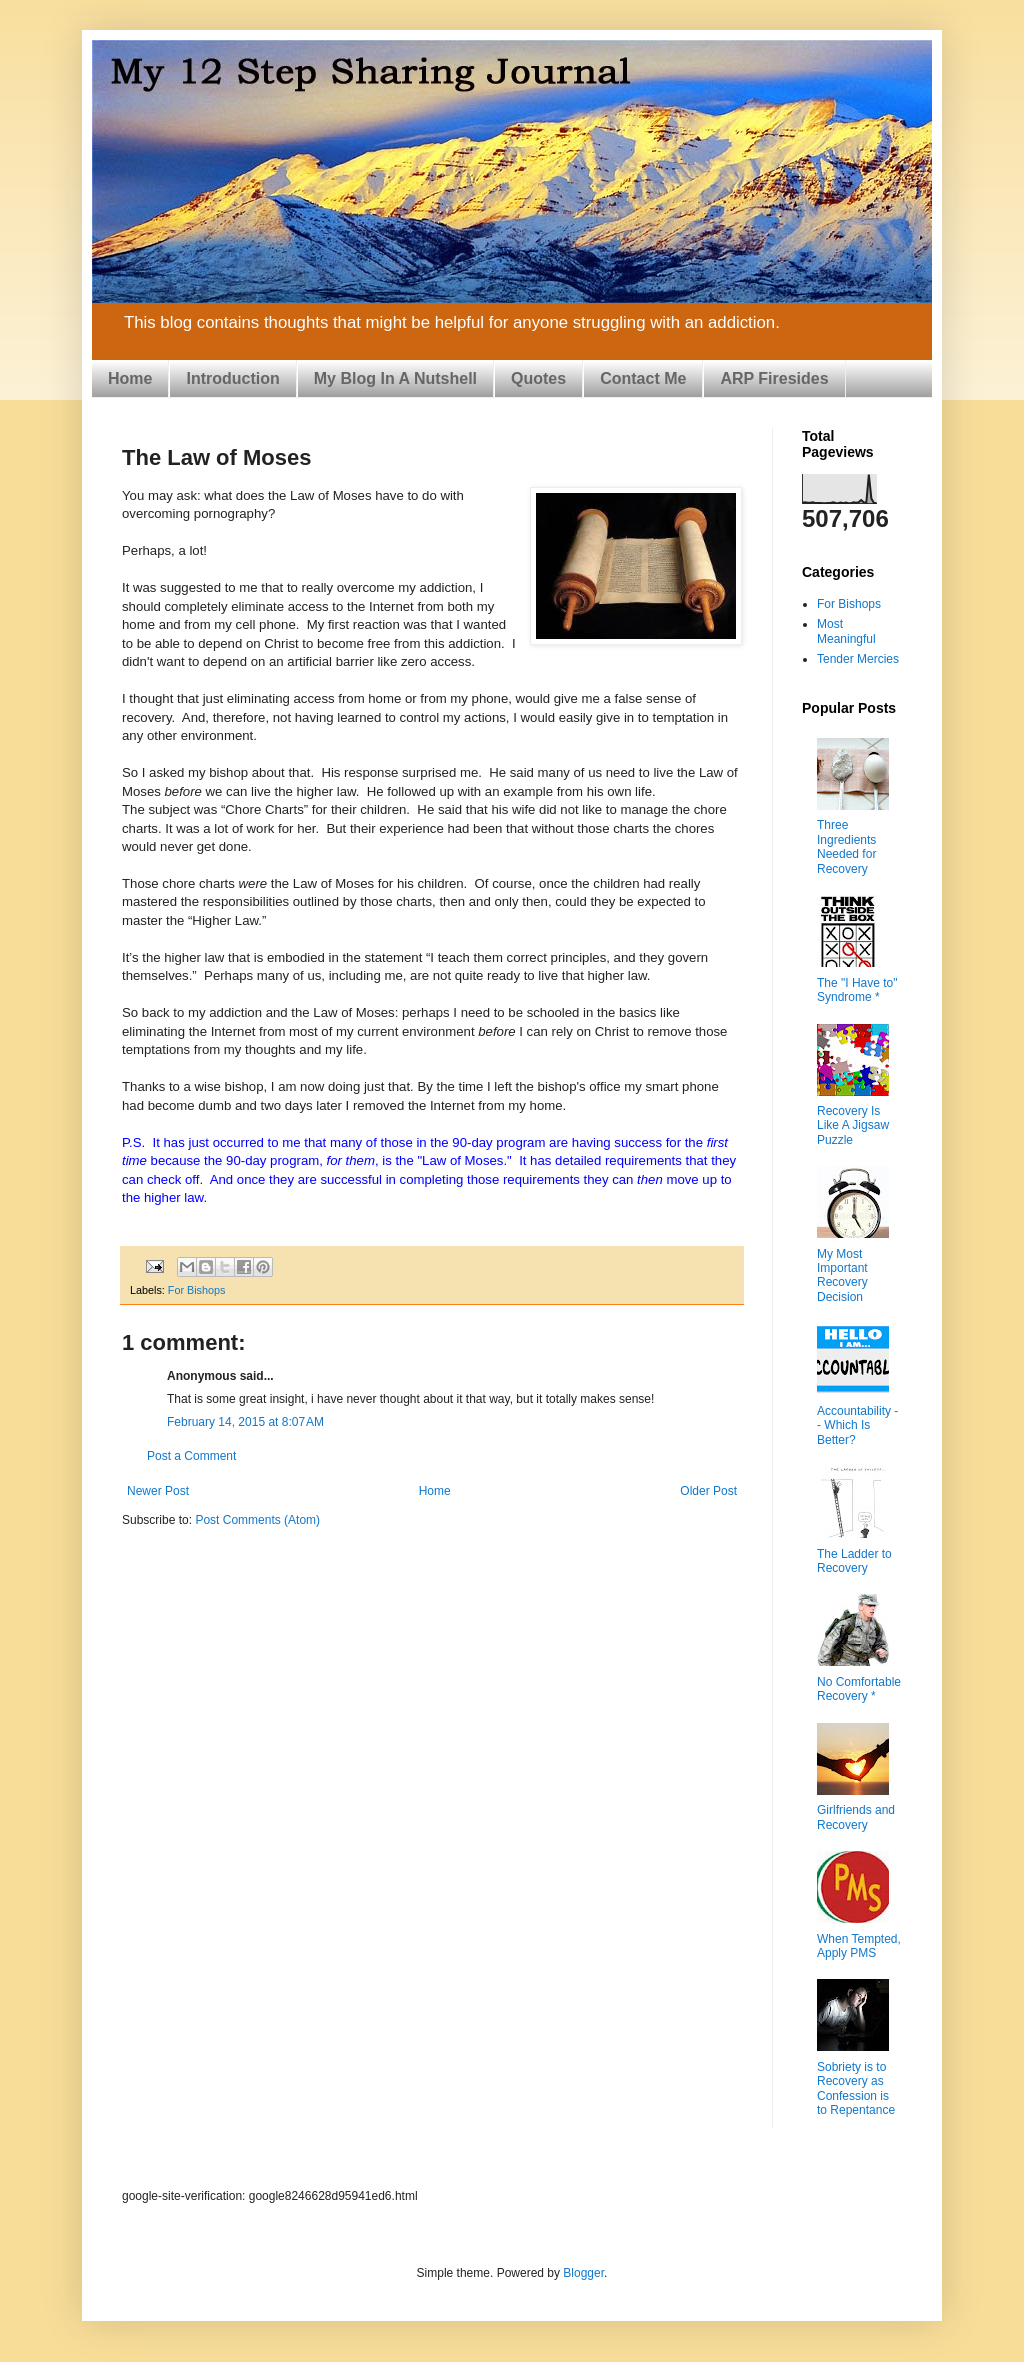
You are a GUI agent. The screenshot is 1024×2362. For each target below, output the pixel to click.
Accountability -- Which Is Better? (857, 1425)
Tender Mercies (858, 659)
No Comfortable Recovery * (859, 1689)
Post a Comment (191, 1456)
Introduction (232, 378)
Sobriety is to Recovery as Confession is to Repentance (856, 2088)
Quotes (538, 378)
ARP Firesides (774, 378)
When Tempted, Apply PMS (859, 1946)
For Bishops (197, 1290)
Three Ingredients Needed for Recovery (846, 846)
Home (130, 378)
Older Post (708, 1491)
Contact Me (643, 378)
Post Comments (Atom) (257, 1520)
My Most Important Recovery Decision (842, 1275)
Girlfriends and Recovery (856, 1817)
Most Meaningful (846, 631)
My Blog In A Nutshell (395, 378)
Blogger (583, 2273)
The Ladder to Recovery (854, 1561)
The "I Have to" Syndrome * (857, 990)
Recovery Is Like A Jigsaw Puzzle (853, 1125)
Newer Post (158, 1491)
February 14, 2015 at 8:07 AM (245, 1422)
